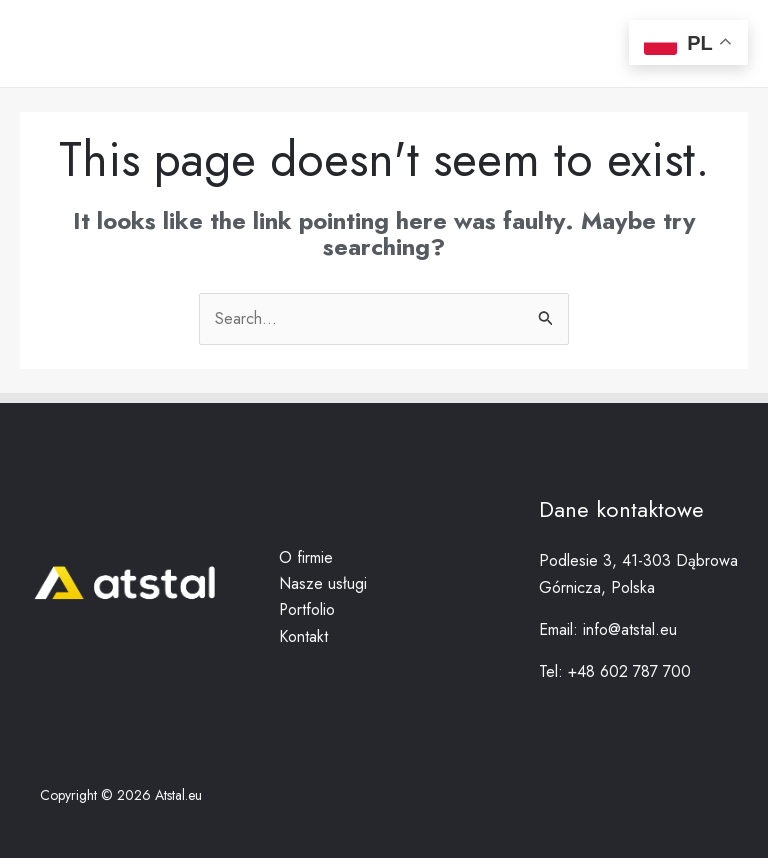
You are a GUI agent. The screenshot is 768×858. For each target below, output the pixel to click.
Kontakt (303, 636)
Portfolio (307, 609)
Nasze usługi (323, 583)
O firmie (306, 557)
